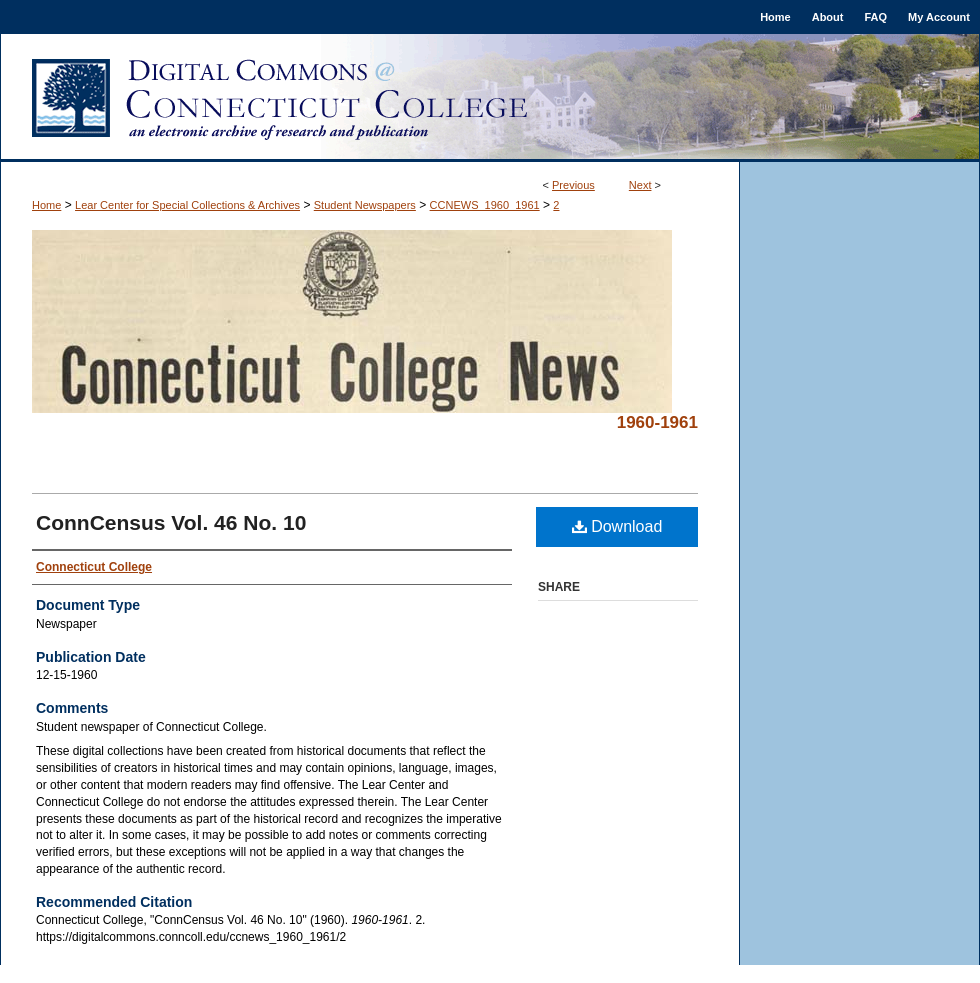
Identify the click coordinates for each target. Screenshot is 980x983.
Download (617, 526)
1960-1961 (657, 422)
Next (640, 185)
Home (46, 205)
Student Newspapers (365, 205)
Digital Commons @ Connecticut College (490, 98)
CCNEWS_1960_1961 (485, 205)
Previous (573, 185)
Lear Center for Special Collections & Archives (187, 205)
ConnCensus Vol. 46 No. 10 (171, 522)
